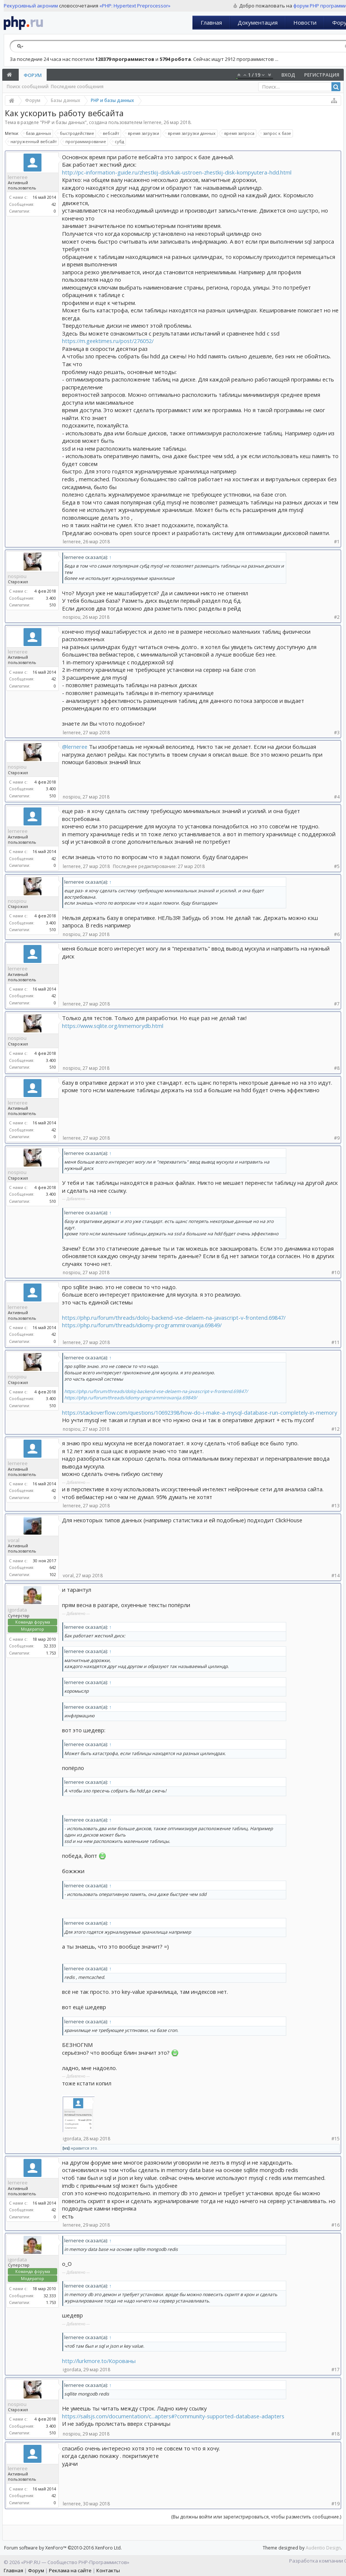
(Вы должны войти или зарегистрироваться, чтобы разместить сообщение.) (256, 2517)
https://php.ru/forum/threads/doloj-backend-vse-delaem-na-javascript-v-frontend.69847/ (173, 1317)
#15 (335, 2138)
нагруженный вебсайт (32, 142)
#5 (337, 866)
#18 (335, 2434)
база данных (37, 133)
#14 (335, 1575)
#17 (335, 2369)
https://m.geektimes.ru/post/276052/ (108, 341)
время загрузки (142, 133)
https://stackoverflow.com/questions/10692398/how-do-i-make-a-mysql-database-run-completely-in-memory (199, 1412)
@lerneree (74, 746)
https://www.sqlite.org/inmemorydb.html (112, 1025)
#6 (337, 934)
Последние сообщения (77, 86)
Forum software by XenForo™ (63, 2548)
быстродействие (76, 133)
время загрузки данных (191, 133)
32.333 (50, 1646)
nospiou (17, 576)
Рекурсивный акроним (31, 5)
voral (13, 1540)
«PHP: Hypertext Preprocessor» (134, 5)
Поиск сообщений (28, 86)
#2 (337, 617)
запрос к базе (276, 133)
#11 (335, 1342)
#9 (337, 1138)
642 (52, 1567)
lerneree (152, 122)
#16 (335, 2225)
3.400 (51, 598)
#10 (335, 1272)
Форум (33, 75)
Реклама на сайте (70, 2570)
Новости (304, 22)
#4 (337, 797)
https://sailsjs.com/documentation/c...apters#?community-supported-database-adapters (173, 2416)
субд (118, 142)
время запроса (238, 133)
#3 (337, 732)
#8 (337, 1068)
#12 (335, 1429)
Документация (258, 22)
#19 (335, 2503)
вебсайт (110, 133)
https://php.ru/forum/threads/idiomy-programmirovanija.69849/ (142, 1325)
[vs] (65, 2148)
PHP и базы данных (63, 122)
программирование (84, 142)
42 (54, 204)
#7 (337, 1004)
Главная (211, 22)
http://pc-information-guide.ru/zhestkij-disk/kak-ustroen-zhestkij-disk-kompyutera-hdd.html (176, 172)
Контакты (108, 2570)
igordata (17, 1609)
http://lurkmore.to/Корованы (99, 2361)
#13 (335, 1505)
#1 (337, 541)
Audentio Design (323, 2548)
